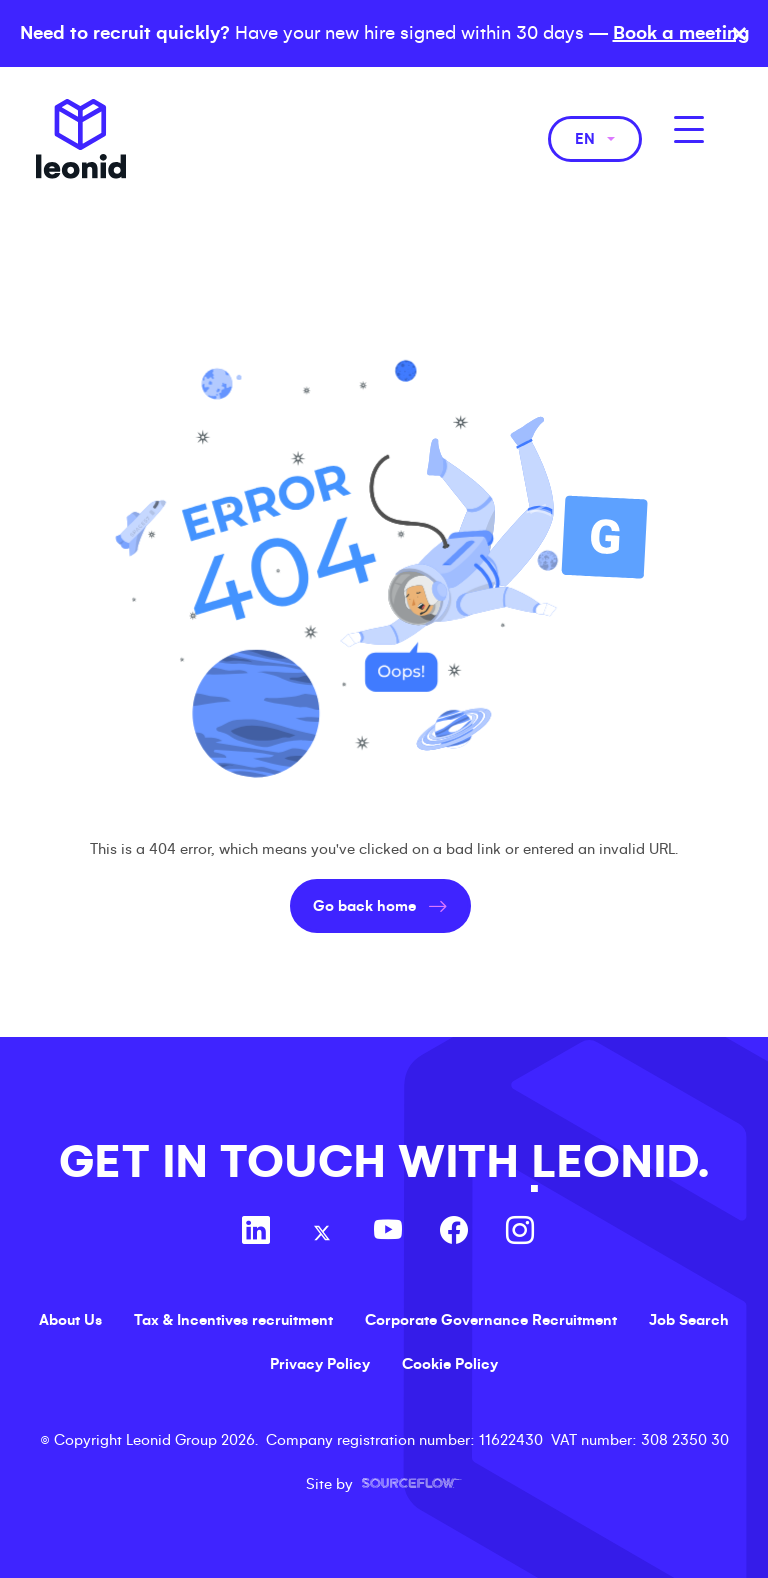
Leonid (81, 139)
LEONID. (620, 1162)
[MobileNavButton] (689, 129)
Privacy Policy (320, 1364)
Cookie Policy (450, 1364)
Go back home (364, 906)
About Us (70, 1320)
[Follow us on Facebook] (454, 1233)
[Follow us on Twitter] (322, 1233)
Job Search (689, 1320)
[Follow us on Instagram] (520, 1233)
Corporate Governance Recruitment (491, 1320)
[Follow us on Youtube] (388, 1233)
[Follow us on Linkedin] (256, 1233)
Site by (384, 1484)
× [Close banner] (739, 34)
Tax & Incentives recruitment (233, 1320)
